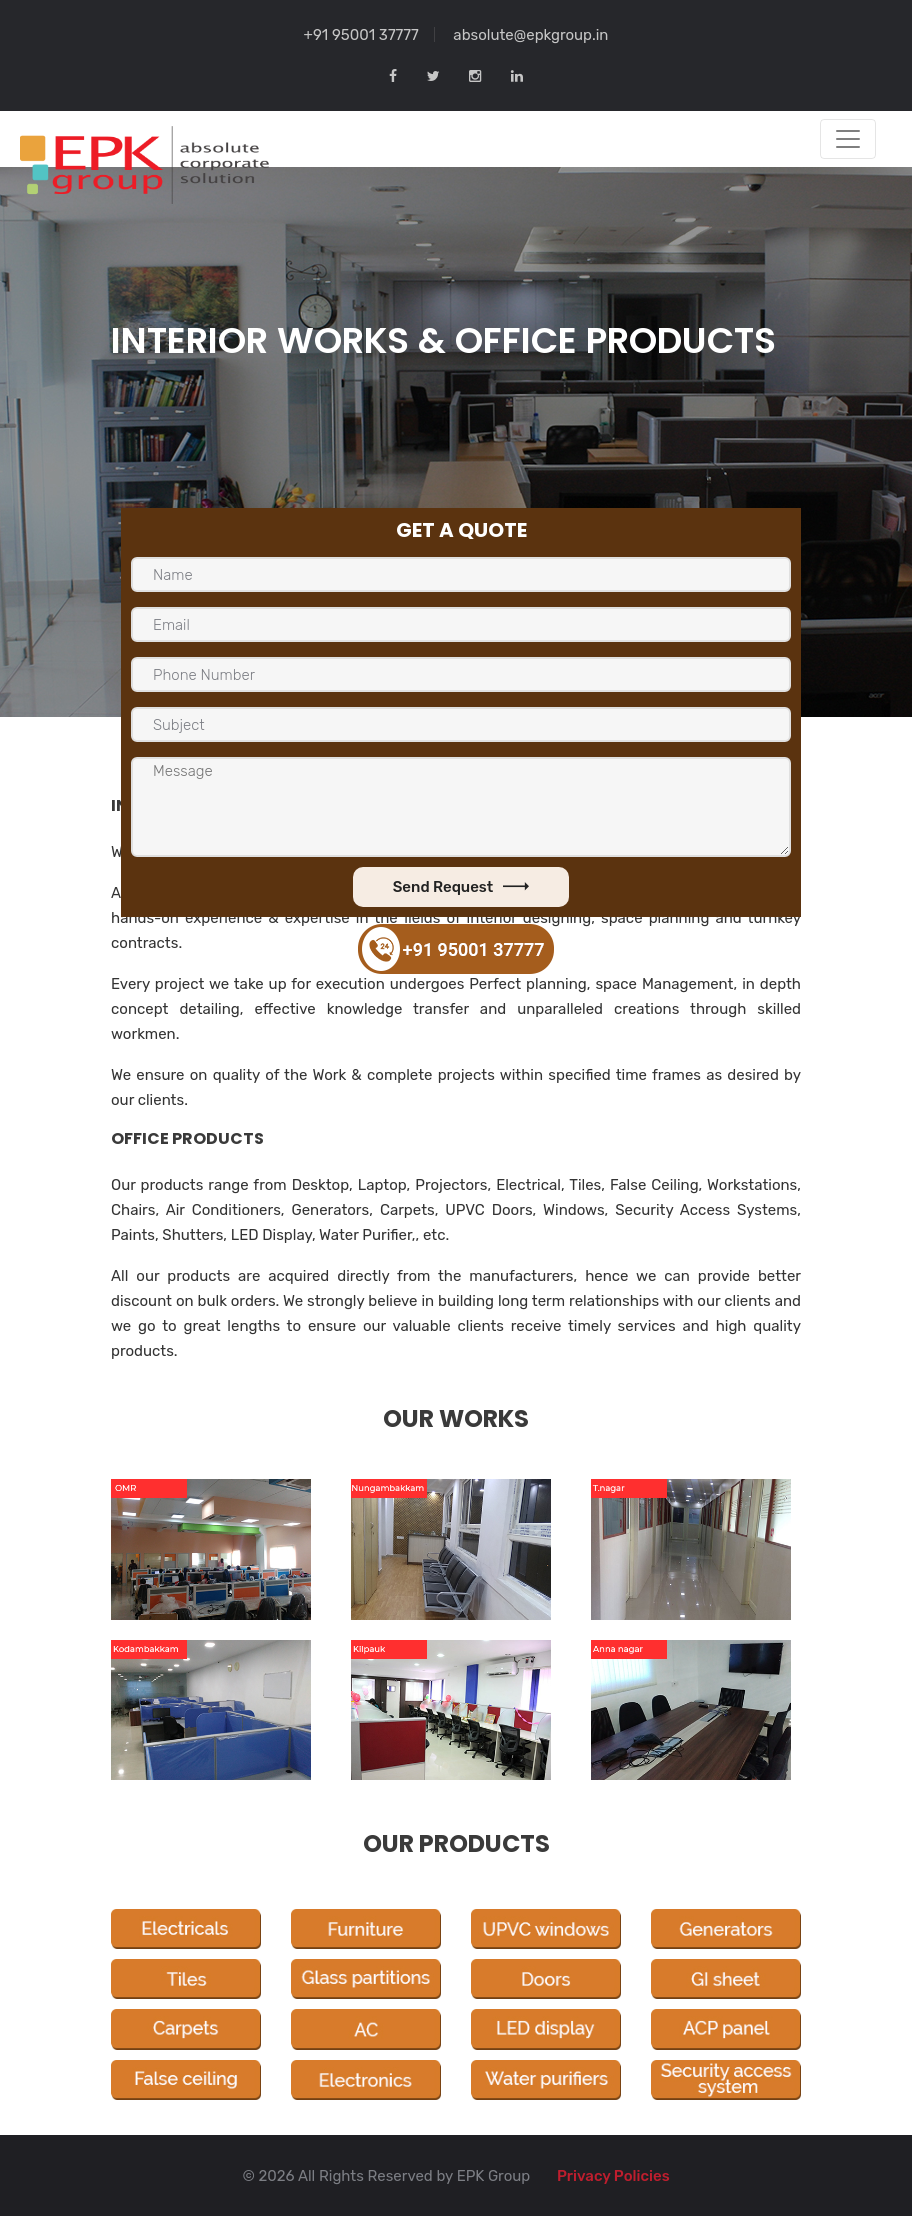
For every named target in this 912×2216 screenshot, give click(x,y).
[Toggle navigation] (848, 139)
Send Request (461, 887)
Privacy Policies (613, 2176)
